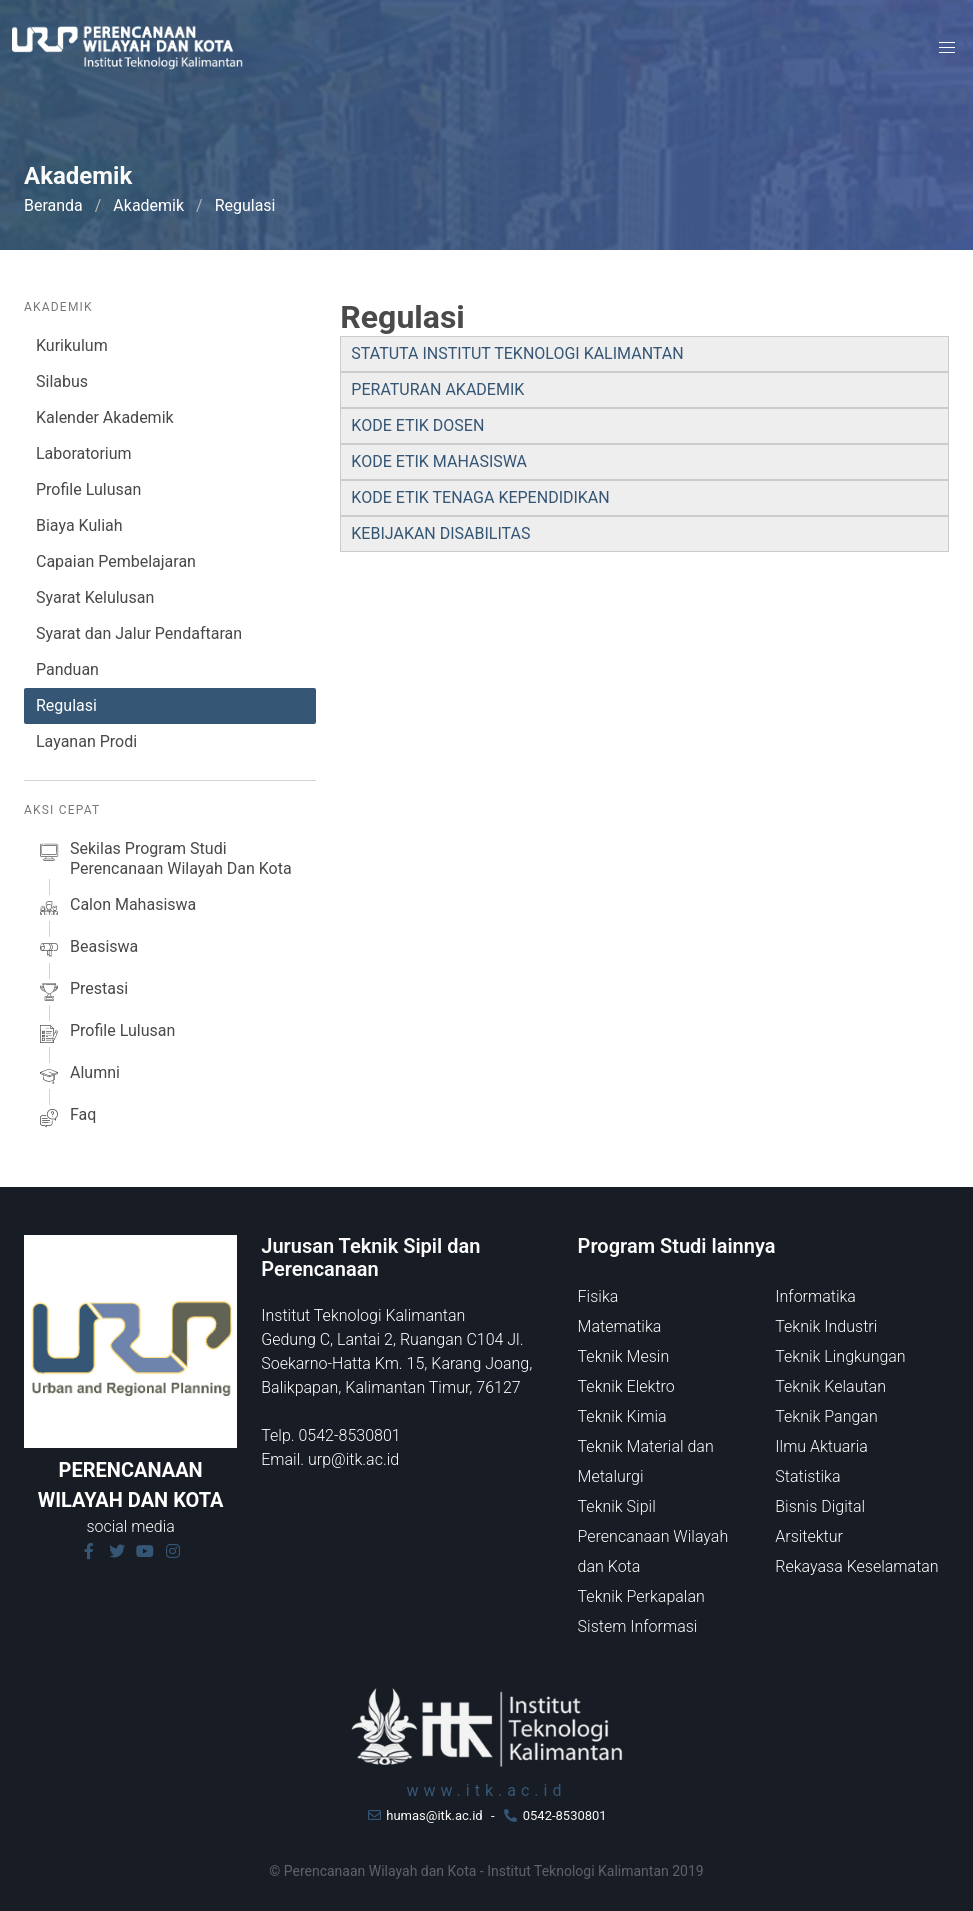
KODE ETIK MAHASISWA (439, 461)
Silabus (62, 381)
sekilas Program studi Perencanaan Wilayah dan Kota (164, 859)
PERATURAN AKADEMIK (437, 389)
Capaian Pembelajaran (116, 561)
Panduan (67, 669)
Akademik (148, 205)
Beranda (53, 205)
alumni (78, 1076)
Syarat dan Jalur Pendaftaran (139, 633)
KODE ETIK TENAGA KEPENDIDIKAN (480, 497)
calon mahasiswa (116, 908)
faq (66, 1118)
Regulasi (66, 705)
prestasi (82, 992)
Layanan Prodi (86, 741)
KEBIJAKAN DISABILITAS (440, 533)
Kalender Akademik (105, 417)
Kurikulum (72, 345)
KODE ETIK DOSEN (417, 425)
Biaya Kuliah (79, 525)
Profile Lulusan (88, 489)
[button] (947, 48)
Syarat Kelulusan (95, 597)
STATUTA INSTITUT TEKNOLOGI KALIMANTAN (517, 353)
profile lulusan (105, 1034)
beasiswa (87, 950)
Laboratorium (84, 453)
